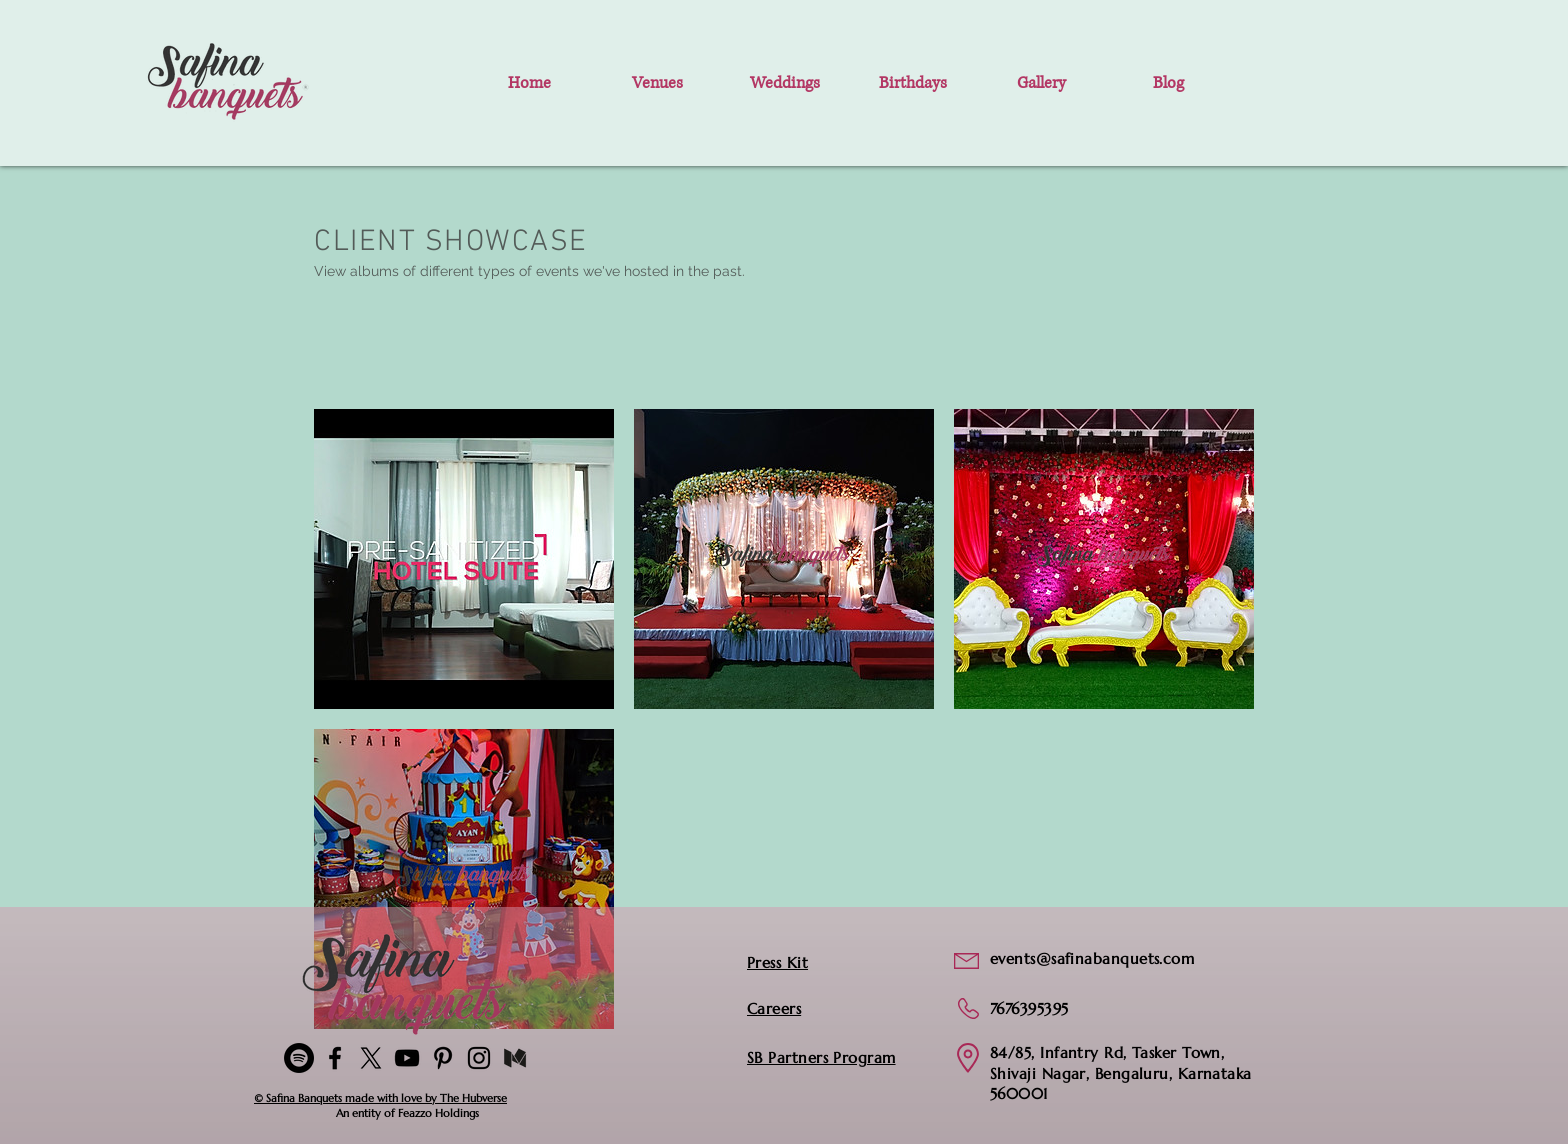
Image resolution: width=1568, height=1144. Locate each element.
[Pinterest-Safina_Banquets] (443, 1058)
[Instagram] (479, 1058)
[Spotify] (299, 1058)
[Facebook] (335, 1058)
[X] (371, 1058)
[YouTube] (407, 1058)
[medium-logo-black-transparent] (515, 1058)
